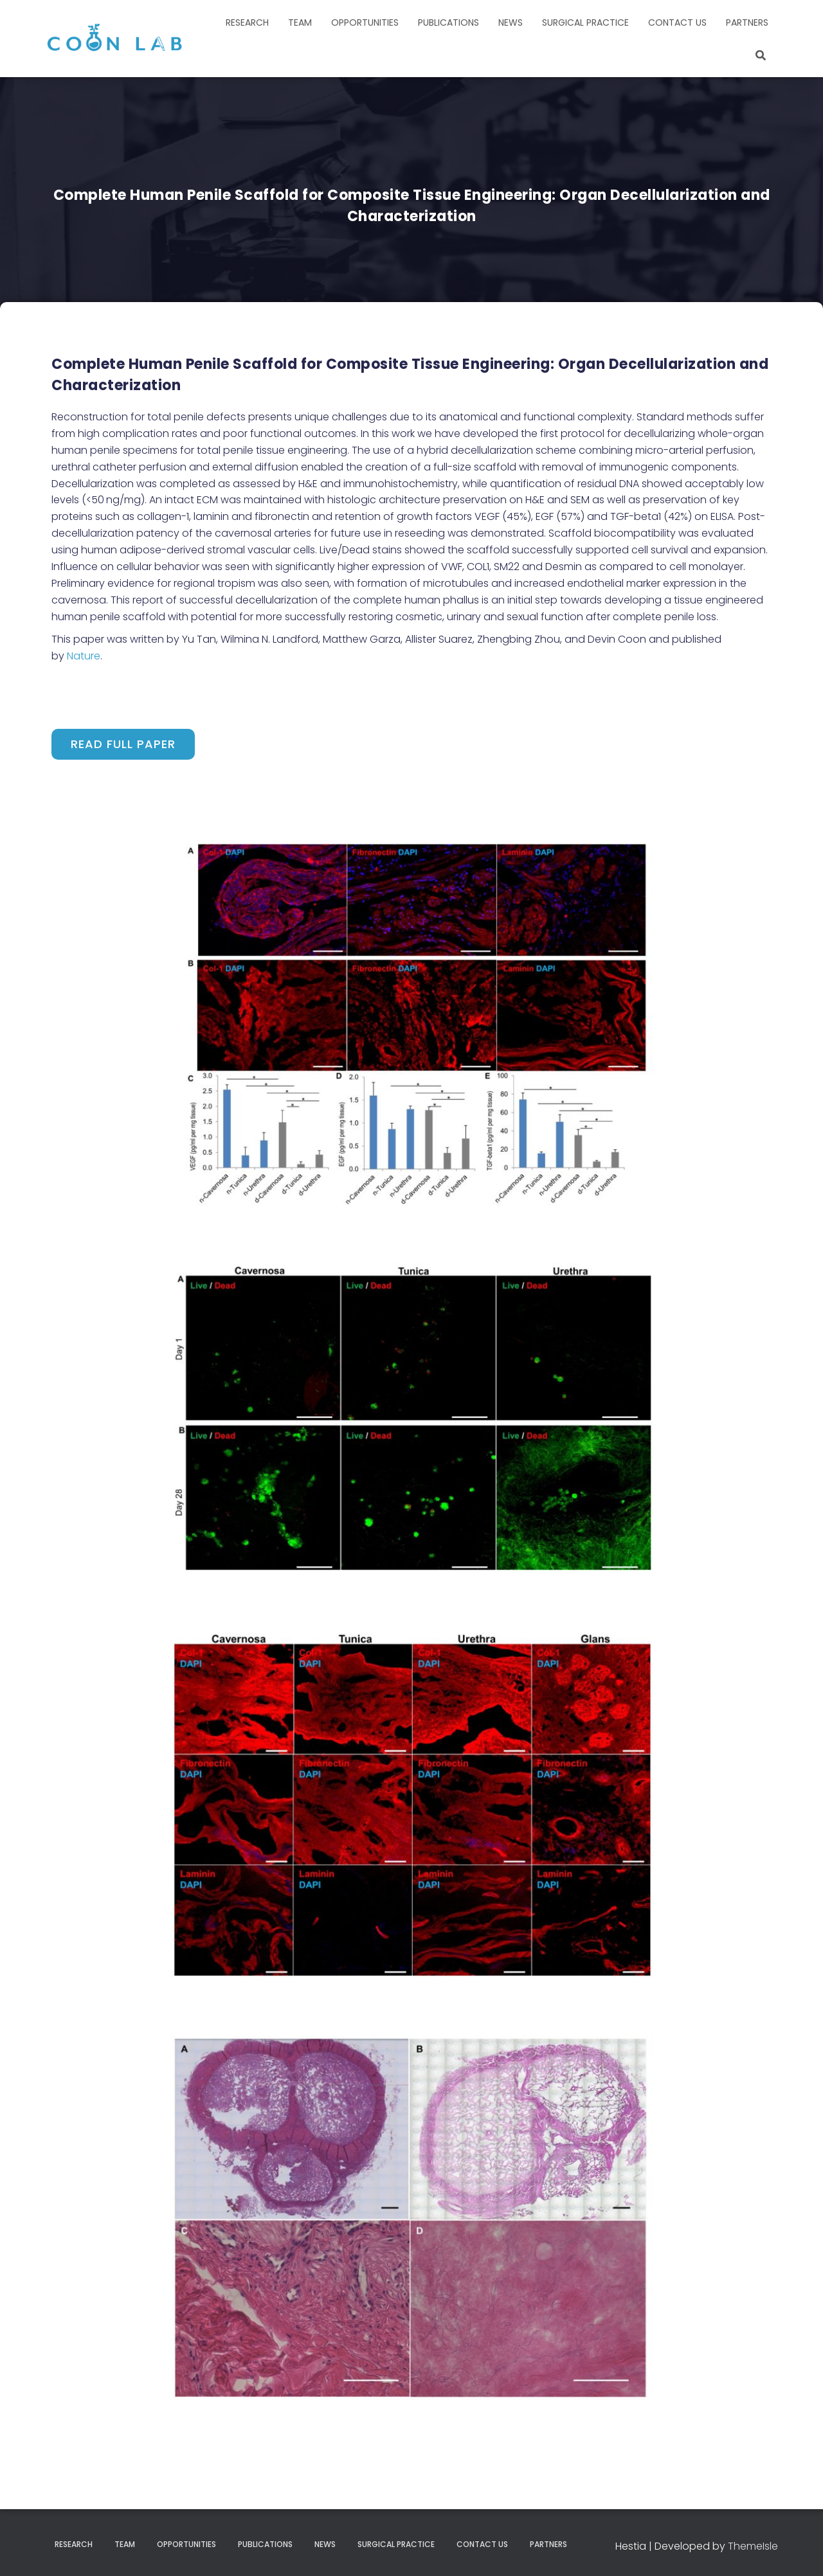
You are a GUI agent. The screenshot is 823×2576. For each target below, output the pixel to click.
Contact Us (677, 22)
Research (247, 22)
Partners (747, 22)
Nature (83, 655)
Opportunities (365, 22)
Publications (448, 22)
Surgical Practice (585, 22)
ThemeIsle (753, 2546)
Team (300, 22)
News (510, 22)
